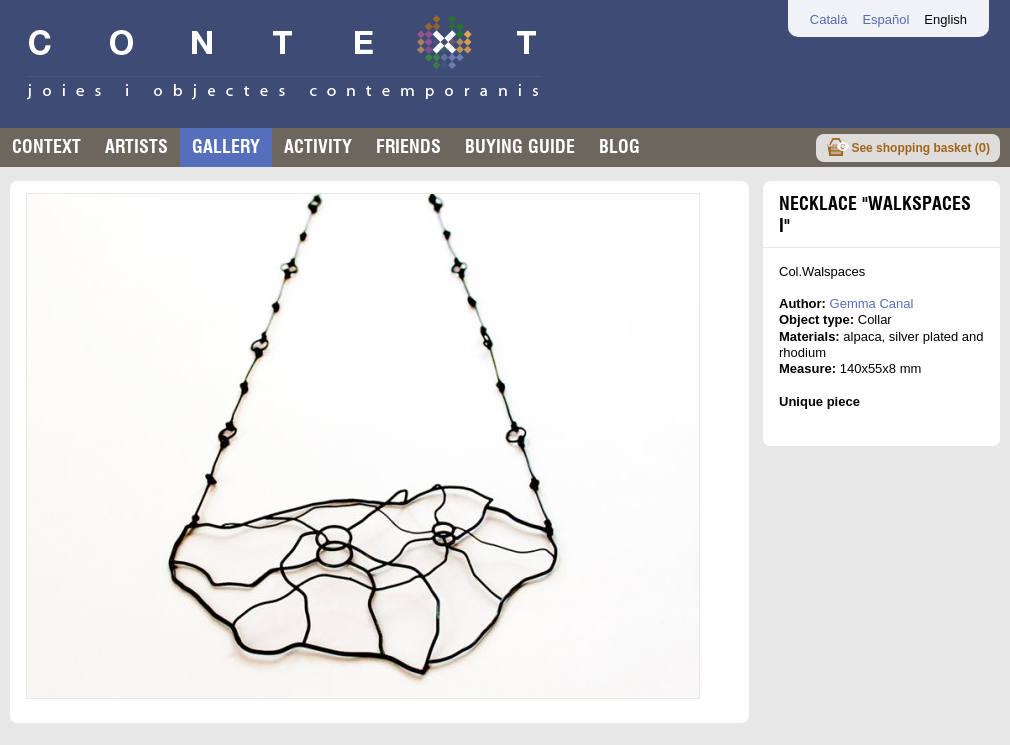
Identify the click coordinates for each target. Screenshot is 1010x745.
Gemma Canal (872, 303)
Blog (619, 146)
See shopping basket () (920, 147)
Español (885, 19)
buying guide (520, 146)
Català (829, 19)
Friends (408, 146)
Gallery (226, 146)
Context (46, 146)
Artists (136, 146)
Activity (318, 146)
